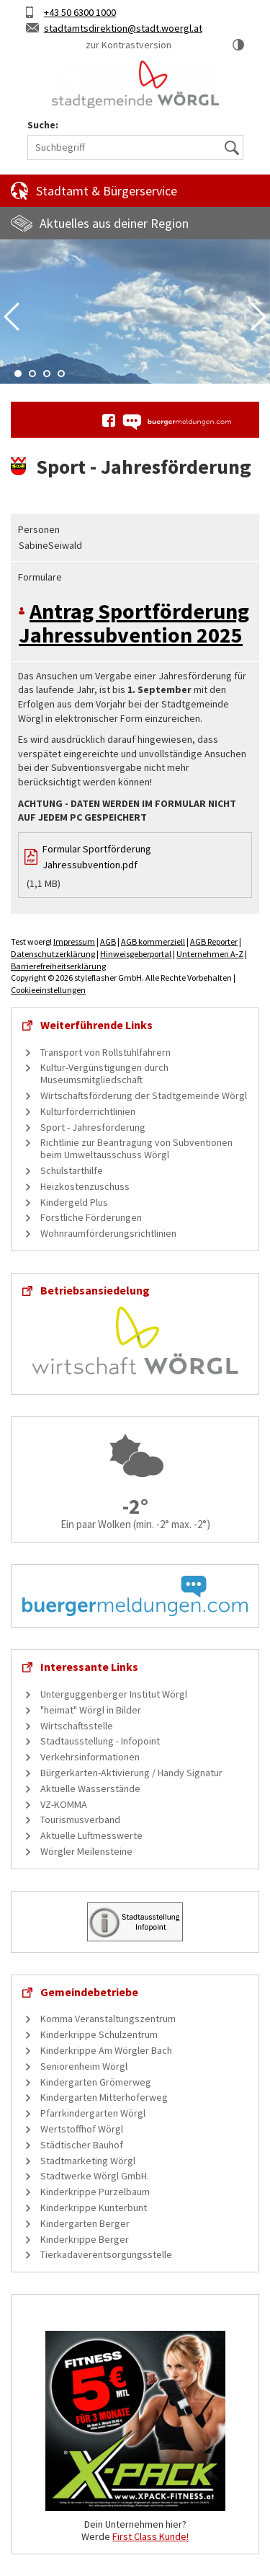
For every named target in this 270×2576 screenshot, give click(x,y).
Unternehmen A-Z (209, 953)
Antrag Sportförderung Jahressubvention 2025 (134, 622)
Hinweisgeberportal (135, 953)
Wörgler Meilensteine (86, 1851)
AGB (108, 941)
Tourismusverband (80, 1819)
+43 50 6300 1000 (80, 12)
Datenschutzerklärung (53, 953)
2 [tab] (32, 373)
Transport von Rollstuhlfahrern (105, 1052)
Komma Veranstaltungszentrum (108, 2018)
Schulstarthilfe (71, 1170)
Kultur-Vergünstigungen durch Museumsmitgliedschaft (104, 1073)
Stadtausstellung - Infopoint (100, 1740)
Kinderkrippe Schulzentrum (99, 2034)
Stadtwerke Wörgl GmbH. (94, 2175)
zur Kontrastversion (128, 44)
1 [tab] (18, 373)
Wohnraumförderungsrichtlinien (108, 1233)
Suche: (42, 125)
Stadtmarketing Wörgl (87, 2160)
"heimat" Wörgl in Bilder (90, 1709)
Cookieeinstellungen (48, 989)
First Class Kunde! (150, 2536)
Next (258, 316)
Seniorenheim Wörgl (83, 2066)
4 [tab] (61, 373)
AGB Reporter (214, 941)
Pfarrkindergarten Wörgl (92, 2113)
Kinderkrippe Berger (84, 2239)
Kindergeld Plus (74, 1202)
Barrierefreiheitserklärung (58, 966)
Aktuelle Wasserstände (90, 1788)
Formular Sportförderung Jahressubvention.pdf (96, 856)
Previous (11, 316)
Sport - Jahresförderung (92, 1127)
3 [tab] (46, 373)
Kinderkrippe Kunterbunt (93, 2207)
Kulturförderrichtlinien (87, 1111)
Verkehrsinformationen (90, 1756)
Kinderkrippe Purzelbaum (95, 2191)
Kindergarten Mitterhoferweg (104, 2097)
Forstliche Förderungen (91, 1217)
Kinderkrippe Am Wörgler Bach (106, 2050)
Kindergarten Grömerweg (95, 2082)
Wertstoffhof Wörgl (81, 2128)
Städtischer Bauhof (81, 2144)
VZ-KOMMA (63, 1804)
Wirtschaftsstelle (76, 1725)
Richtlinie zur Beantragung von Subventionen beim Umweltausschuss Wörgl (136, 1148)
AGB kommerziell (153, 941)
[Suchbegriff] (135, 147)
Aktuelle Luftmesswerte (91, 1835)
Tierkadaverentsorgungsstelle (106, 2254)
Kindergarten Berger (85, 2223)
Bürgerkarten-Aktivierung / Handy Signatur (131, 1772)
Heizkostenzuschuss (85, 1186)
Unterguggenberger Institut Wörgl (113, 1694)
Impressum (74, 941)
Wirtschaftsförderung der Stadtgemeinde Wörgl (143, 1095)
